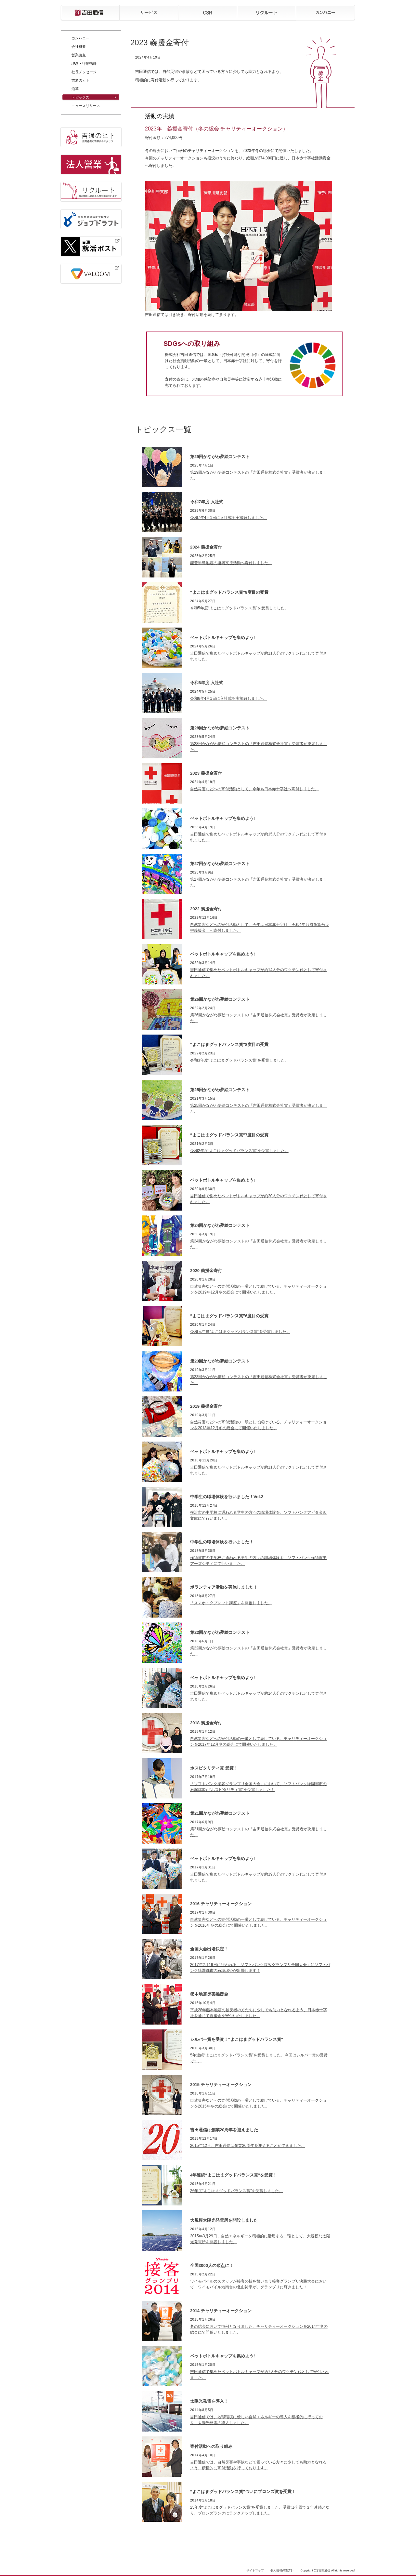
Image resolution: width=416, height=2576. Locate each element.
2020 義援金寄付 (206, 1270)
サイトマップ (255, 2570)
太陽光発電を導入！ (209, 2401)
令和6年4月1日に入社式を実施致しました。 (228, 698)
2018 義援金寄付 (206, 1722)
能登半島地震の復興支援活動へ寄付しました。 (231, 563)
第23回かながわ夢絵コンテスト (220, 1361)
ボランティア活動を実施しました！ (224, 1587)
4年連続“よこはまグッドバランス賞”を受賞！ (233, 2175)
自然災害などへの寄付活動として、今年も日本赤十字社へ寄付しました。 (254, 789)
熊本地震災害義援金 (209, 1994)
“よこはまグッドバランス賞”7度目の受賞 (229, 1134)
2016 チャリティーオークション (221, 1903)
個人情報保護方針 (282, 2570)
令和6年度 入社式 (206, 682)
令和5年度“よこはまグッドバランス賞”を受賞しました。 (239, 608)
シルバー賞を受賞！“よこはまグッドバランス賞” (236, 2039)
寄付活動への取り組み (211, 2446)
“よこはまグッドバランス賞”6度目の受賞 (229, 1315)
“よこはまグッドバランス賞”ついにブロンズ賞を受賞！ (243, 2491)
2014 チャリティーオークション (221, 2310)
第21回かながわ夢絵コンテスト (220, 1813)
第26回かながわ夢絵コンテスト (220, 999)
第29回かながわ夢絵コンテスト (220, 456)
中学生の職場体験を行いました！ (222, 1541)
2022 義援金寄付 (206, 908)
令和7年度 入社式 (206, 501)
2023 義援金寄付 (206, 773)
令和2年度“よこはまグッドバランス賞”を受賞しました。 (239, 1150)
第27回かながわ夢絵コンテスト (220, 863)
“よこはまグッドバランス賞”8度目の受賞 (229, 1044)
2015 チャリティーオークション (221, 2084)
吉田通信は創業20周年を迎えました (224, 2129)
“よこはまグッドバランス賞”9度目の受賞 (229, 592)
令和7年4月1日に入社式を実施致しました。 (228, 517)
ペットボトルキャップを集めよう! (222, 637)
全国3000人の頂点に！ (211, 2265)
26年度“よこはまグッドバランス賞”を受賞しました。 (236, 2191)
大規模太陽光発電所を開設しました (224, 2220)
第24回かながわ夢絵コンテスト (220, 1225)
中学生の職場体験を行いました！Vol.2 (226, 1496)
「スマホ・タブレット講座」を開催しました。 (231, 1603)
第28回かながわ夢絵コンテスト (220, 727)
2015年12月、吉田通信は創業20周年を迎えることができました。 (247, 2145)
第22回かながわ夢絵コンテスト (220, 1632)
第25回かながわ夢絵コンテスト (220, 1089)
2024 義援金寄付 (206, 547)
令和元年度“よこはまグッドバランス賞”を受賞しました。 (240, 1331)
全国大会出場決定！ (209, 1948)
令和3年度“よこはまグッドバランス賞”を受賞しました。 (239, 1060)
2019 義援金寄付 (206, 1406)
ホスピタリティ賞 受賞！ (214, 1768)
